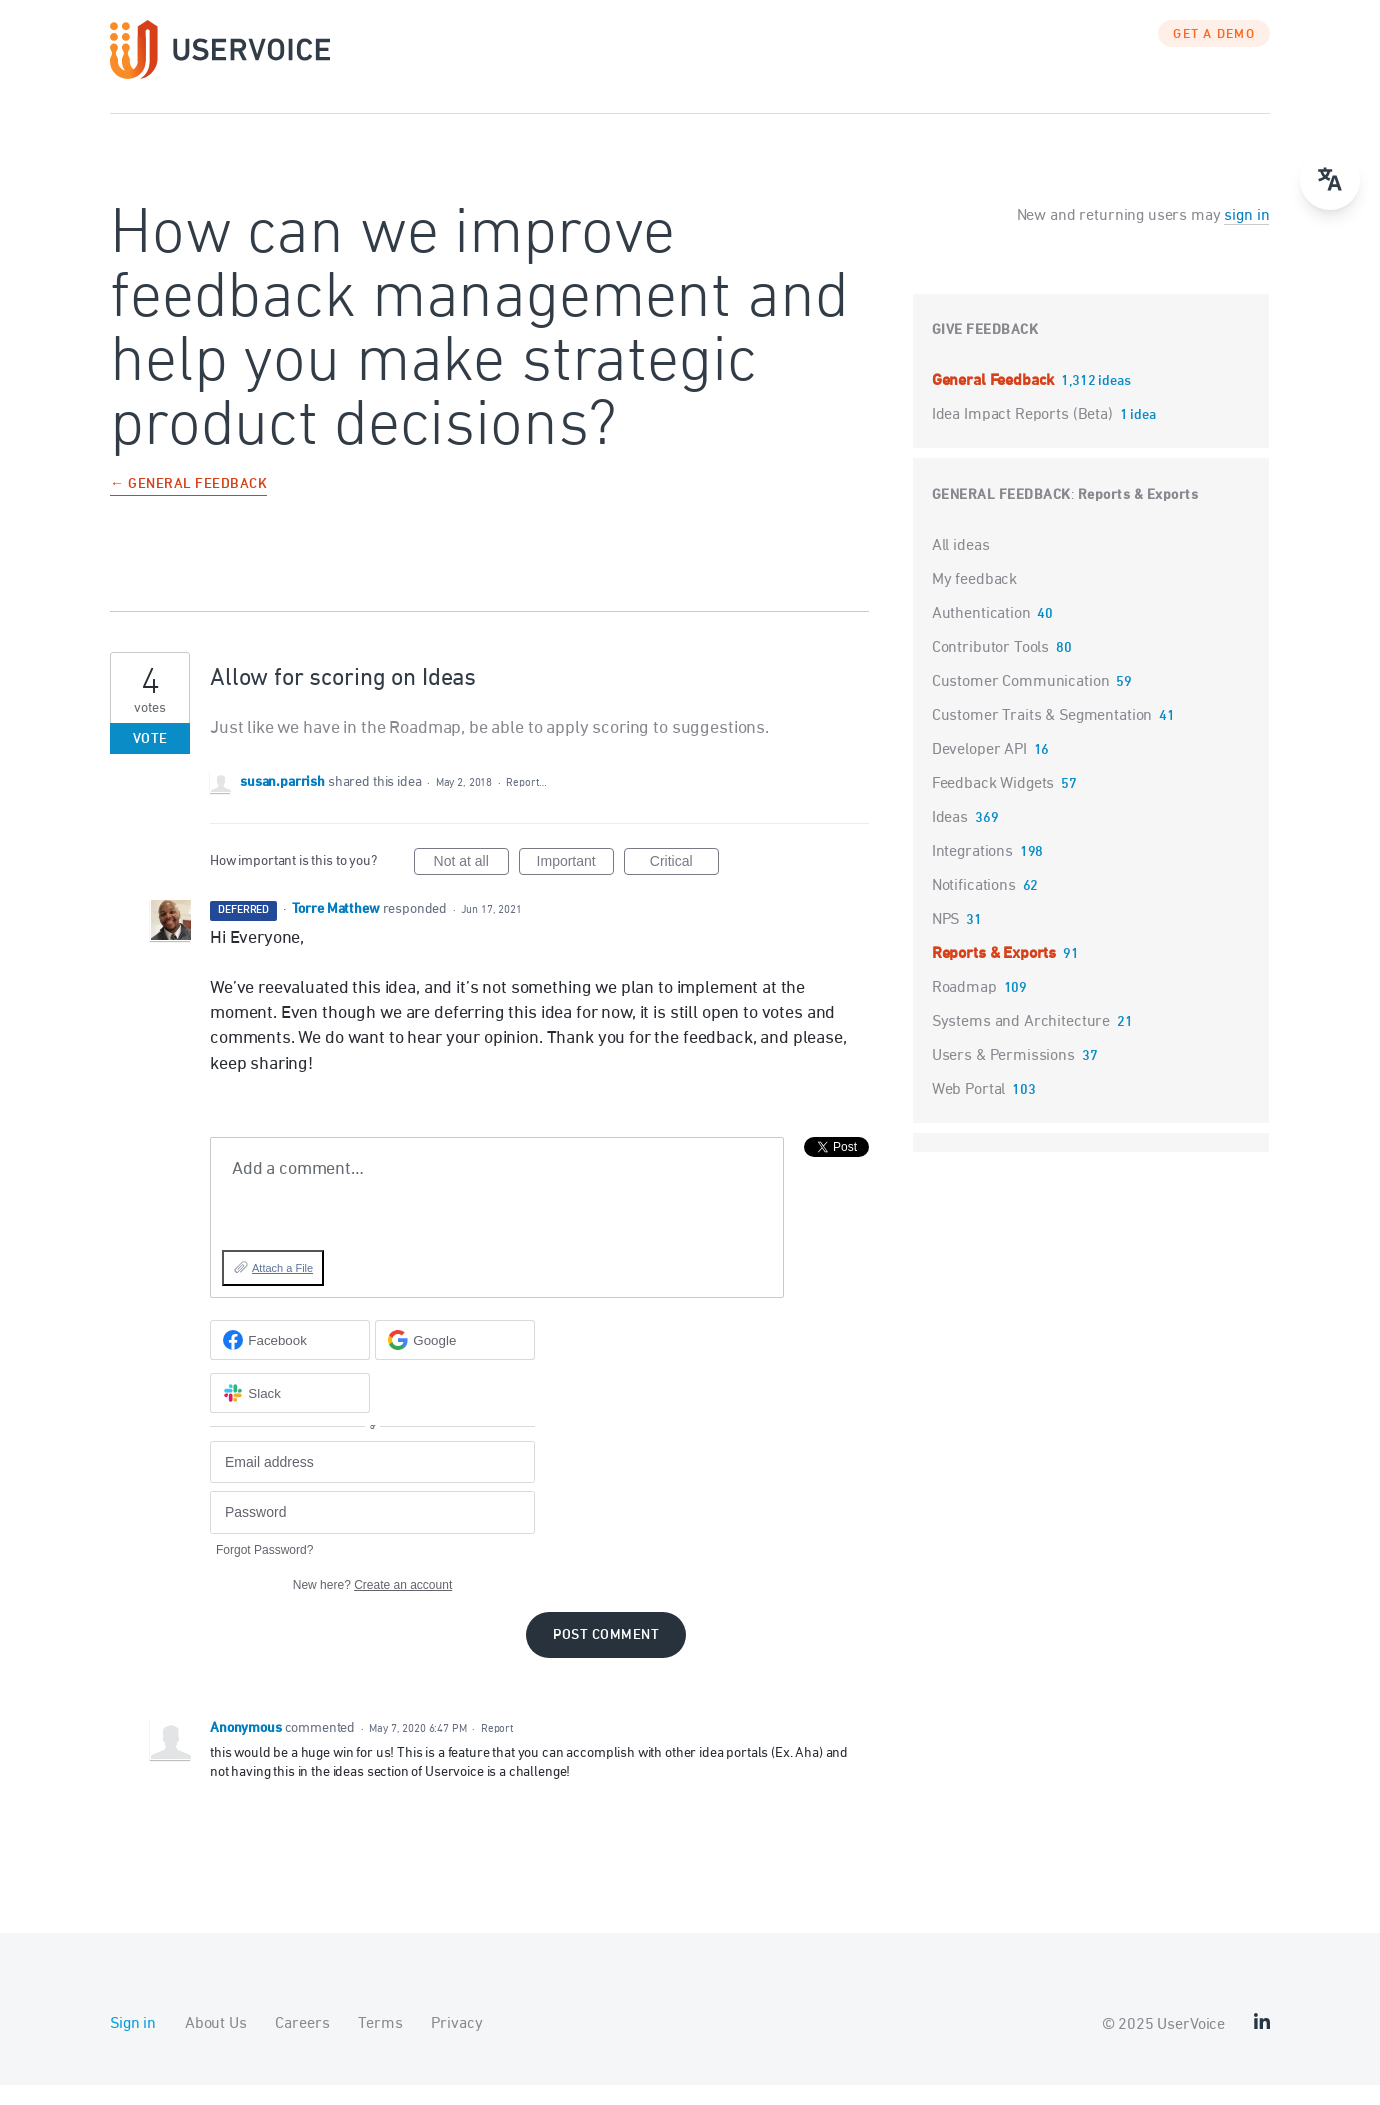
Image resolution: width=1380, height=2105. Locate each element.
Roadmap (964, 1008)
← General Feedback (188, 505)
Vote (150, 759)
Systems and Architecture (1021, 1042)
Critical (684, 884)
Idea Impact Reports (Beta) (1024, 435)
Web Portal (969, 1110)
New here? (372, 1605)
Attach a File (282, 1288)
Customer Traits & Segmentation (1042, 736)
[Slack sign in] (290, 1413)
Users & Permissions (1003, 1076)
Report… (526, 802)
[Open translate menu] (1330, 180)
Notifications (974, 906)
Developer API (979, 770)
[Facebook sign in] (290, 1360)
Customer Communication (1021, 702)
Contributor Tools (990, 668)
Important (575, 884)
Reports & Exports (1138, 515)
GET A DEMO (1214, 55)
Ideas (950, 838)
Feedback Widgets (993, 804)
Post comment (606, 1655)
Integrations (972, 872)
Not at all (471, 884)
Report (497, 1748)
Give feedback (985, 350)
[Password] (372, 1532)
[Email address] (372, 1482)
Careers (302, 2044)
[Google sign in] (455, 1360)
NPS (946, 940)
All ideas (961, 566)
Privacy (456, 2044)
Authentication (981, 634)
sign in (1246, 236)
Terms (380, 2044)
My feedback (974, 600)
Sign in (133, 2044)
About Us (216, 2044)
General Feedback (995, 401)
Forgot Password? (264, 1570)
